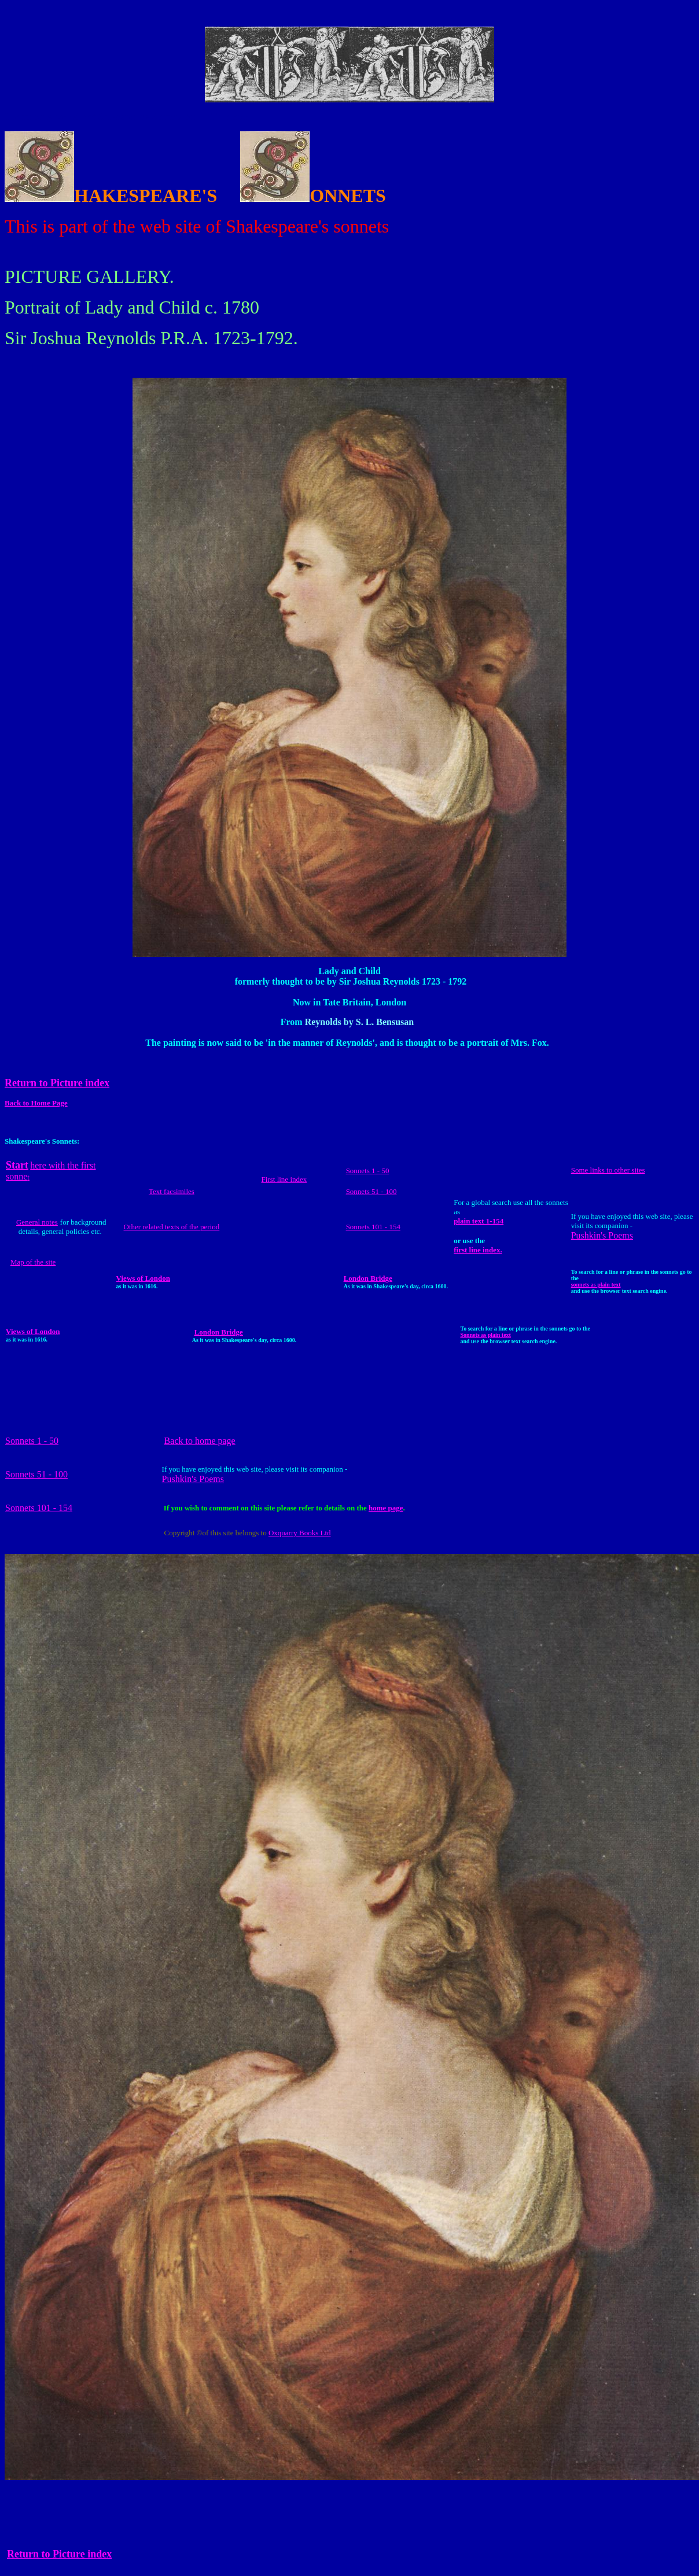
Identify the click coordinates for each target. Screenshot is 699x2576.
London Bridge (368, 1278)
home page (386, 1507)
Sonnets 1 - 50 (367, 1170)
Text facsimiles (171, 1191)
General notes (37, 1222)
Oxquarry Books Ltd (299, 1532)
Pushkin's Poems (602, 1235)
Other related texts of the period (172, 1226)
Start (17, 1165)
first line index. (478, 1249)
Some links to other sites (608, 1170)
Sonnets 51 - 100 (371, 1191)
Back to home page (200, 1441)
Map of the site (33, 1262)
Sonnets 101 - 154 (373, 1226)
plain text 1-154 (478, 1221)
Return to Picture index (59, 2554)
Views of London (143, 1278)
